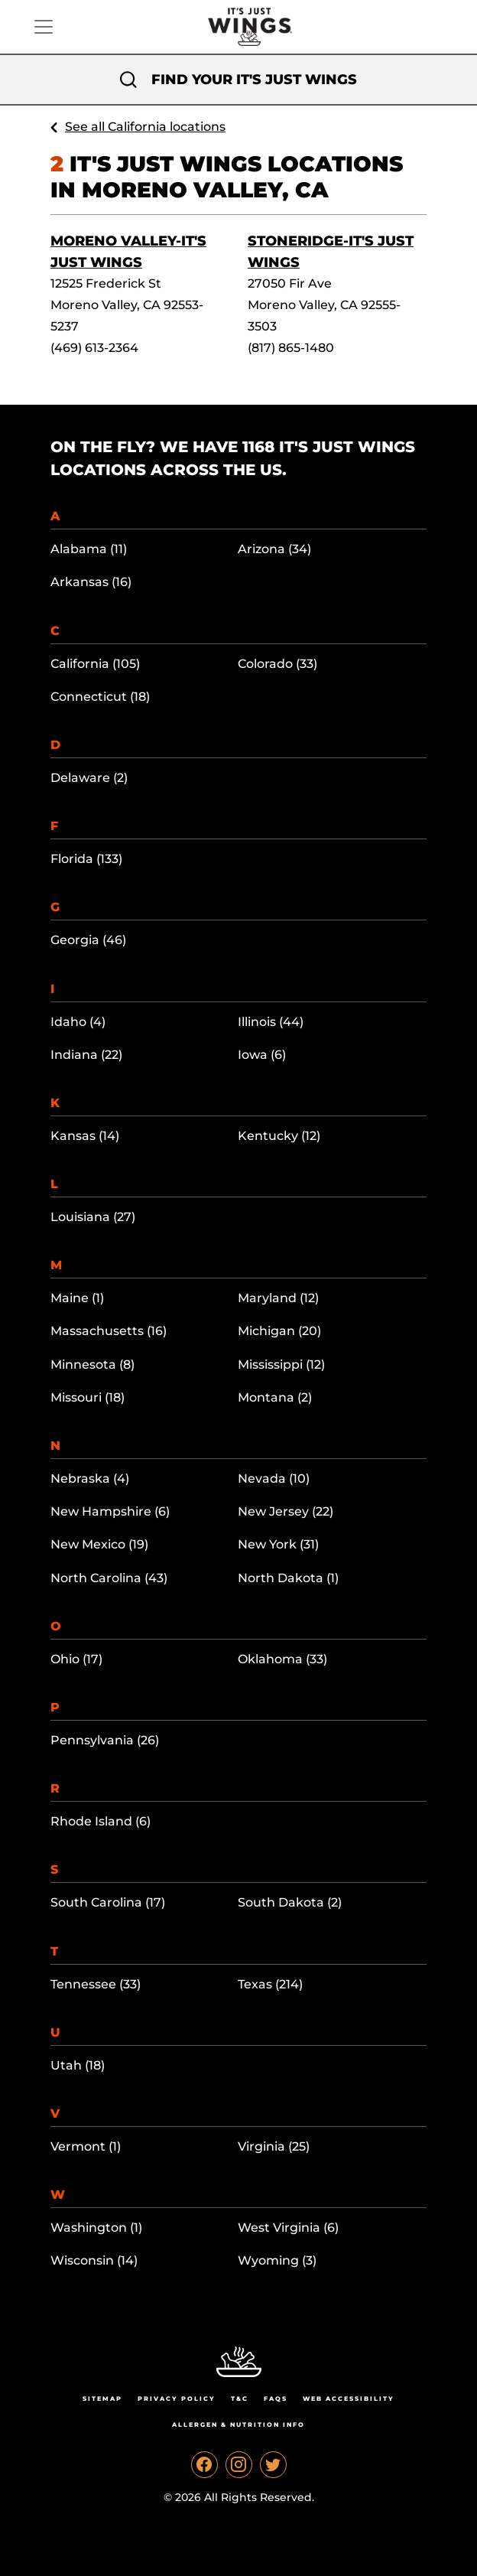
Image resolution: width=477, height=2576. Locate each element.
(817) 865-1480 (291, 347)
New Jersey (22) (285, 1511)
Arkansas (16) (90, 582)
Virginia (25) (274, 2146)
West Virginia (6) (288, 2227)
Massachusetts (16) (108, 1331)
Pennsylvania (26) (104, 1740)
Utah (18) (77, 2065)
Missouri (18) (87, 1397)
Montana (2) (275, 1397)
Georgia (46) (88, 940)
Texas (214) (270, 1984)
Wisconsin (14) (94, 2260)
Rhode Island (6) (100, 1821)
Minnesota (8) (92, 1364)
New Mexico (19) (99, 1544)
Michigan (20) (279, 1331)
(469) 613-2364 (94, 347)
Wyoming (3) (277, 2260)
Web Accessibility (348, 2398)
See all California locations (145, 126)
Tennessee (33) (95, 1984)
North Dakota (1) (288, 1578)
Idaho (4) (77, 1021)
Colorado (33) (277, 663)
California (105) (95, 663)
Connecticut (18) (100, 696)
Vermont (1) (85, 2146)
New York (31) (278, 1544)
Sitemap (102, 2398)
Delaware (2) (89, 777)
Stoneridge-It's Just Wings (331, 252)
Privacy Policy (177, 2398)
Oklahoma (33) (282, 1659)
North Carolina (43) (108, 1578)
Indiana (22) (86, 1054)
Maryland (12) (278, 1298)
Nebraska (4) (89, 1478)
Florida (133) (86, 859)
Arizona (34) (274, 549)
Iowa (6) (262, 1054)
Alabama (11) (88, 549)
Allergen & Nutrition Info (238, 2424)
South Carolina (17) (107, 1902)
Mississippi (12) (281, 1364)
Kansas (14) (84, 1135)
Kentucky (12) (279, 1135)
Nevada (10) (274, 1478)
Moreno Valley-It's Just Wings (128, 252)
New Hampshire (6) (110, 1511)
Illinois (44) (270, 1021)
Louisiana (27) (92, 1217)
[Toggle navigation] (43, 26)
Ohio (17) (76, 1659)
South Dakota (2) (290, 1902)
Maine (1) (77, 1298)
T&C (239, 2398)
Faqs (275, 2398)
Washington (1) (96, 2227)
